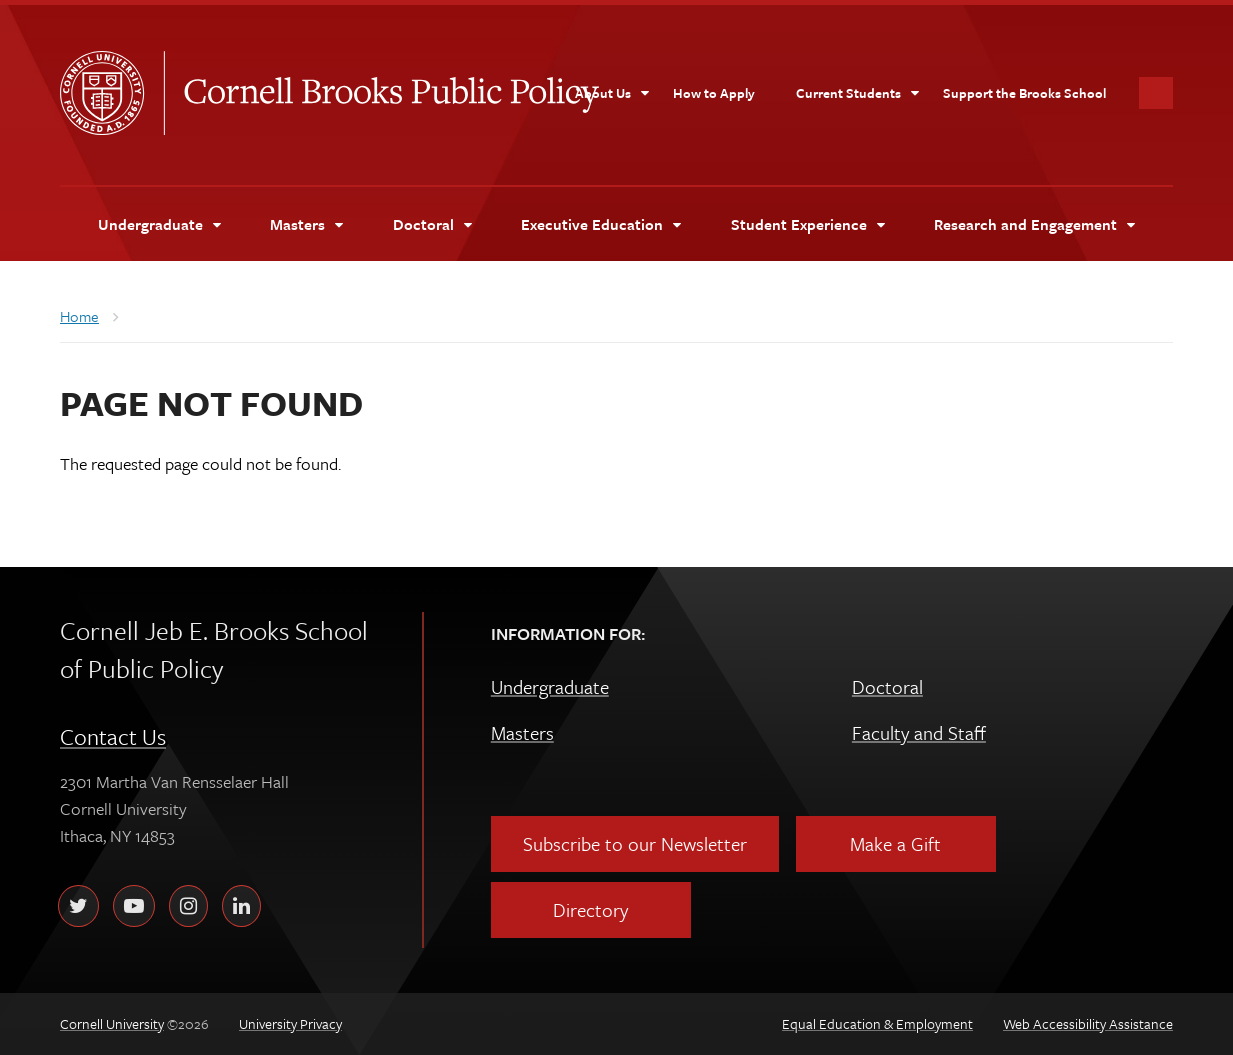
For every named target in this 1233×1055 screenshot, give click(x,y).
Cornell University (112, 93)
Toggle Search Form (1156, 93)
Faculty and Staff (919, 732)
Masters (522, 732)
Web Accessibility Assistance (1088, 1023)
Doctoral (887, 686)
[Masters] (306, 224)
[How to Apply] (714, 93)
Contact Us (113, 736)
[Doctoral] (432, 224)
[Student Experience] (807, 224)
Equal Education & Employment (877, 1023)
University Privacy (290, 1023)
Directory (590, 909)
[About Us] (612, 93)
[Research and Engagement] (1034, 224)
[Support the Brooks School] (1024, 93)
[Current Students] (858, 93)
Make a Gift (895, 843)
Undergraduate (550, 686)
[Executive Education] (600, 224)
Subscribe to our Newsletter (635, 843)
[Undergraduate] (159, 224)
